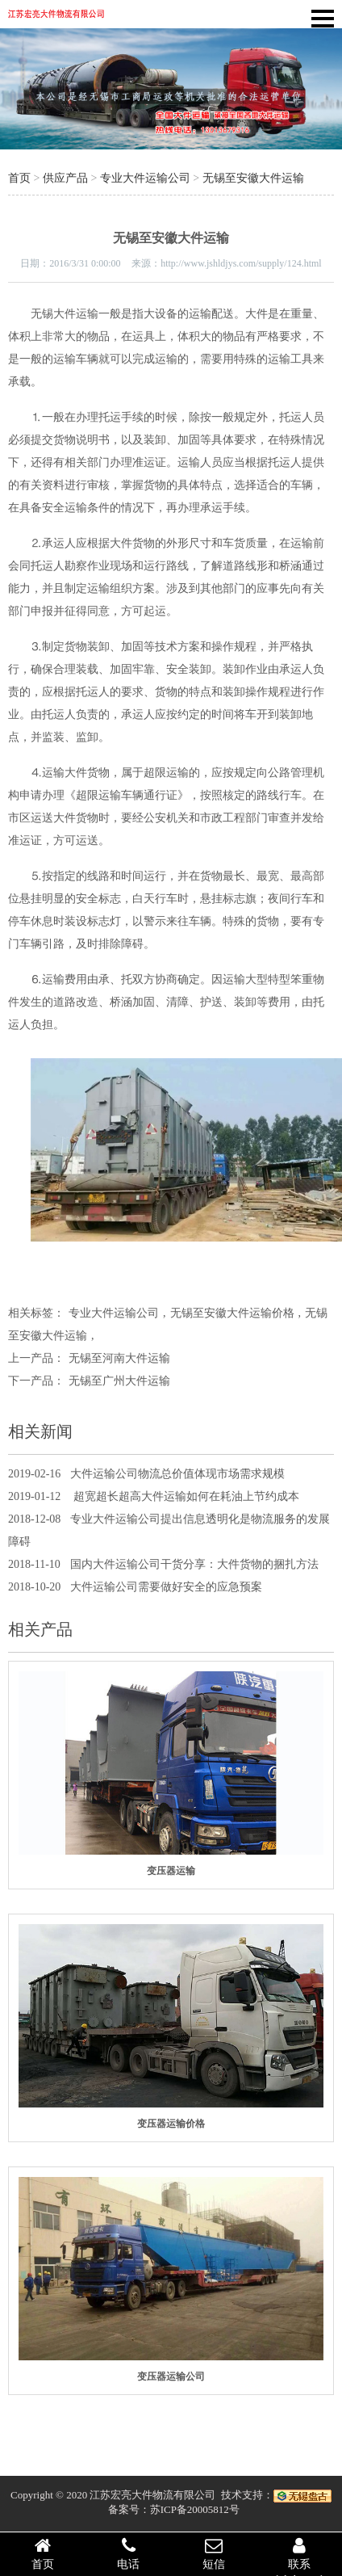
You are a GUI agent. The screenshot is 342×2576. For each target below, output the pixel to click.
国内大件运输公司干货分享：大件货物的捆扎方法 (194, 1564)
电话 (128, 2553)
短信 (213, 2553)
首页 (19, 178)
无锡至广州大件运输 (119, 1381)
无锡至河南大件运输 (119, 1358)
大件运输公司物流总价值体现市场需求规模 (177, 1474)
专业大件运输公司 (145, 178)
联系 (299, 2553)
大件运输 (75, 314)
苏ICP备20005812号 (195, 2509)
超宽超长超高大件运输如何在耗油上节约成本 (184, 1496)
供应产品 (65, 178)
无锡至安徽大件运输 (253, 178)
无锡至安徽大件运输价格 (232, 1313)
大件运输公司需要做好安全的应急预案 (166, 1587)
